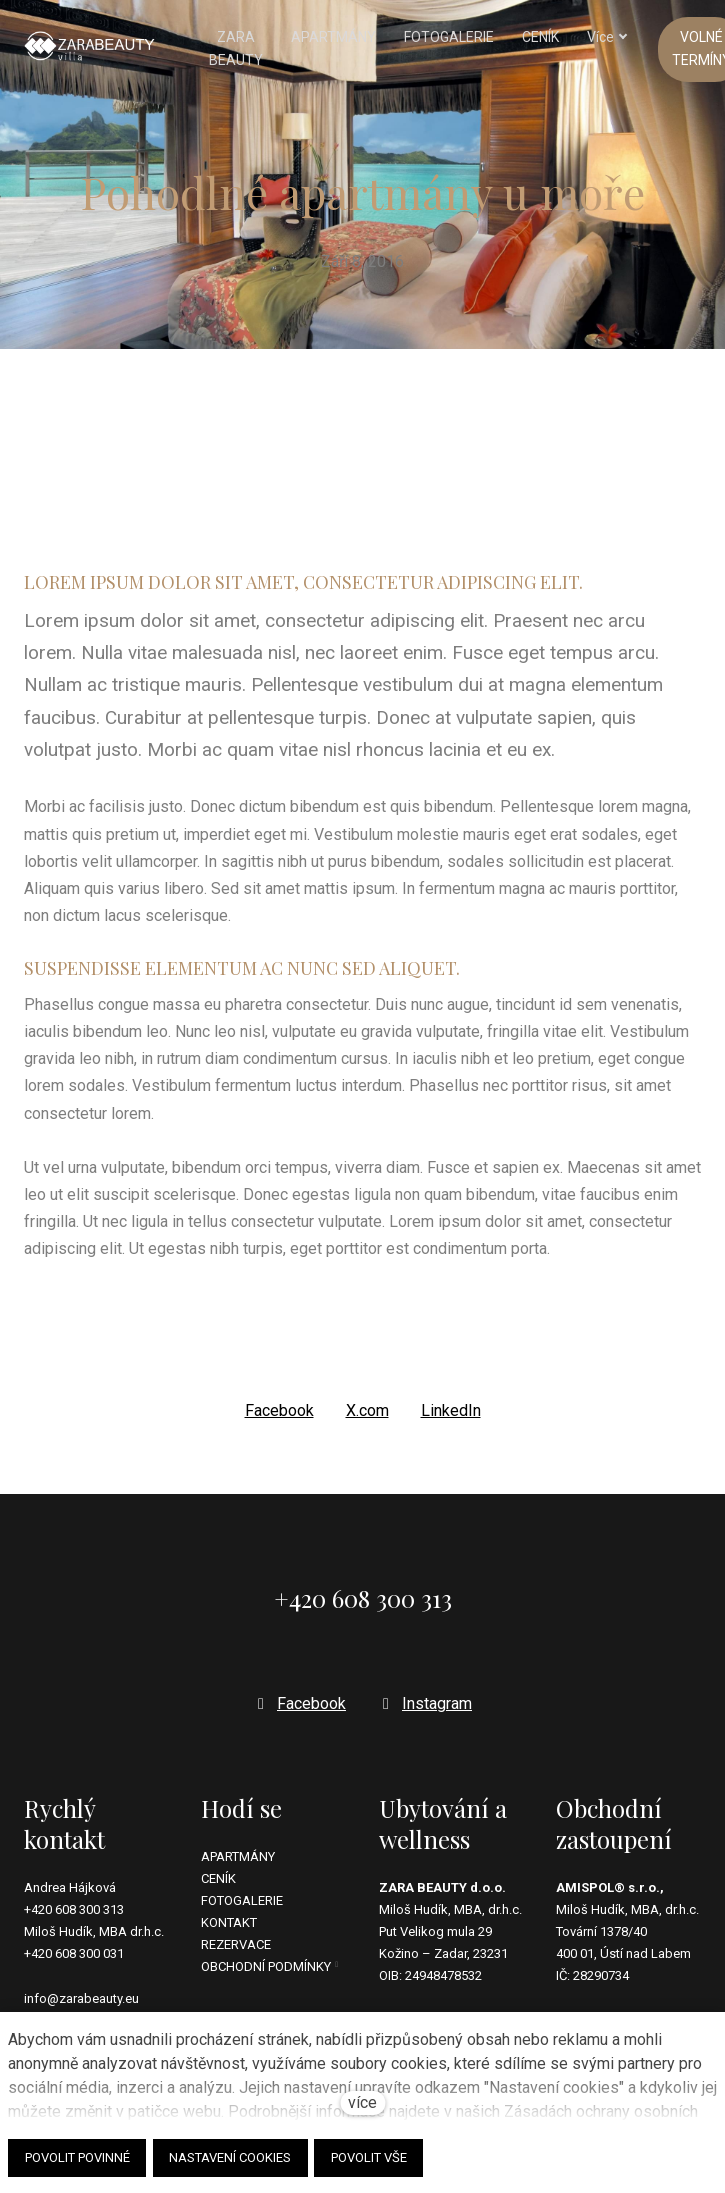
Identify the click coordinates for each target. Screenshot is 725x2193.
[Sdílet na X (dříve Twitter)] (367, 1421)
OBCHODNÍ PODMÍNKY (266, 1967)
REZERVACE (236, 1945)
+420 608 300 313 (74, 1910)
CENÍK (218, 1878)
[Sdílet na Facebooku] (279, 1421)
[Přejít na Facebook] (299, 1704)
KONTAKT (229, 1923)
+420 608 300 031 (74, 1954)
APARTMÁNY (238, 1856)
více (362, 2102)
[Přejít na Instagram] (425, 1704)
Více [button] (572, 38)
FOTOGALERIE (242, 1900)
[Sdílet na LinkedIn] (451, 1421)
